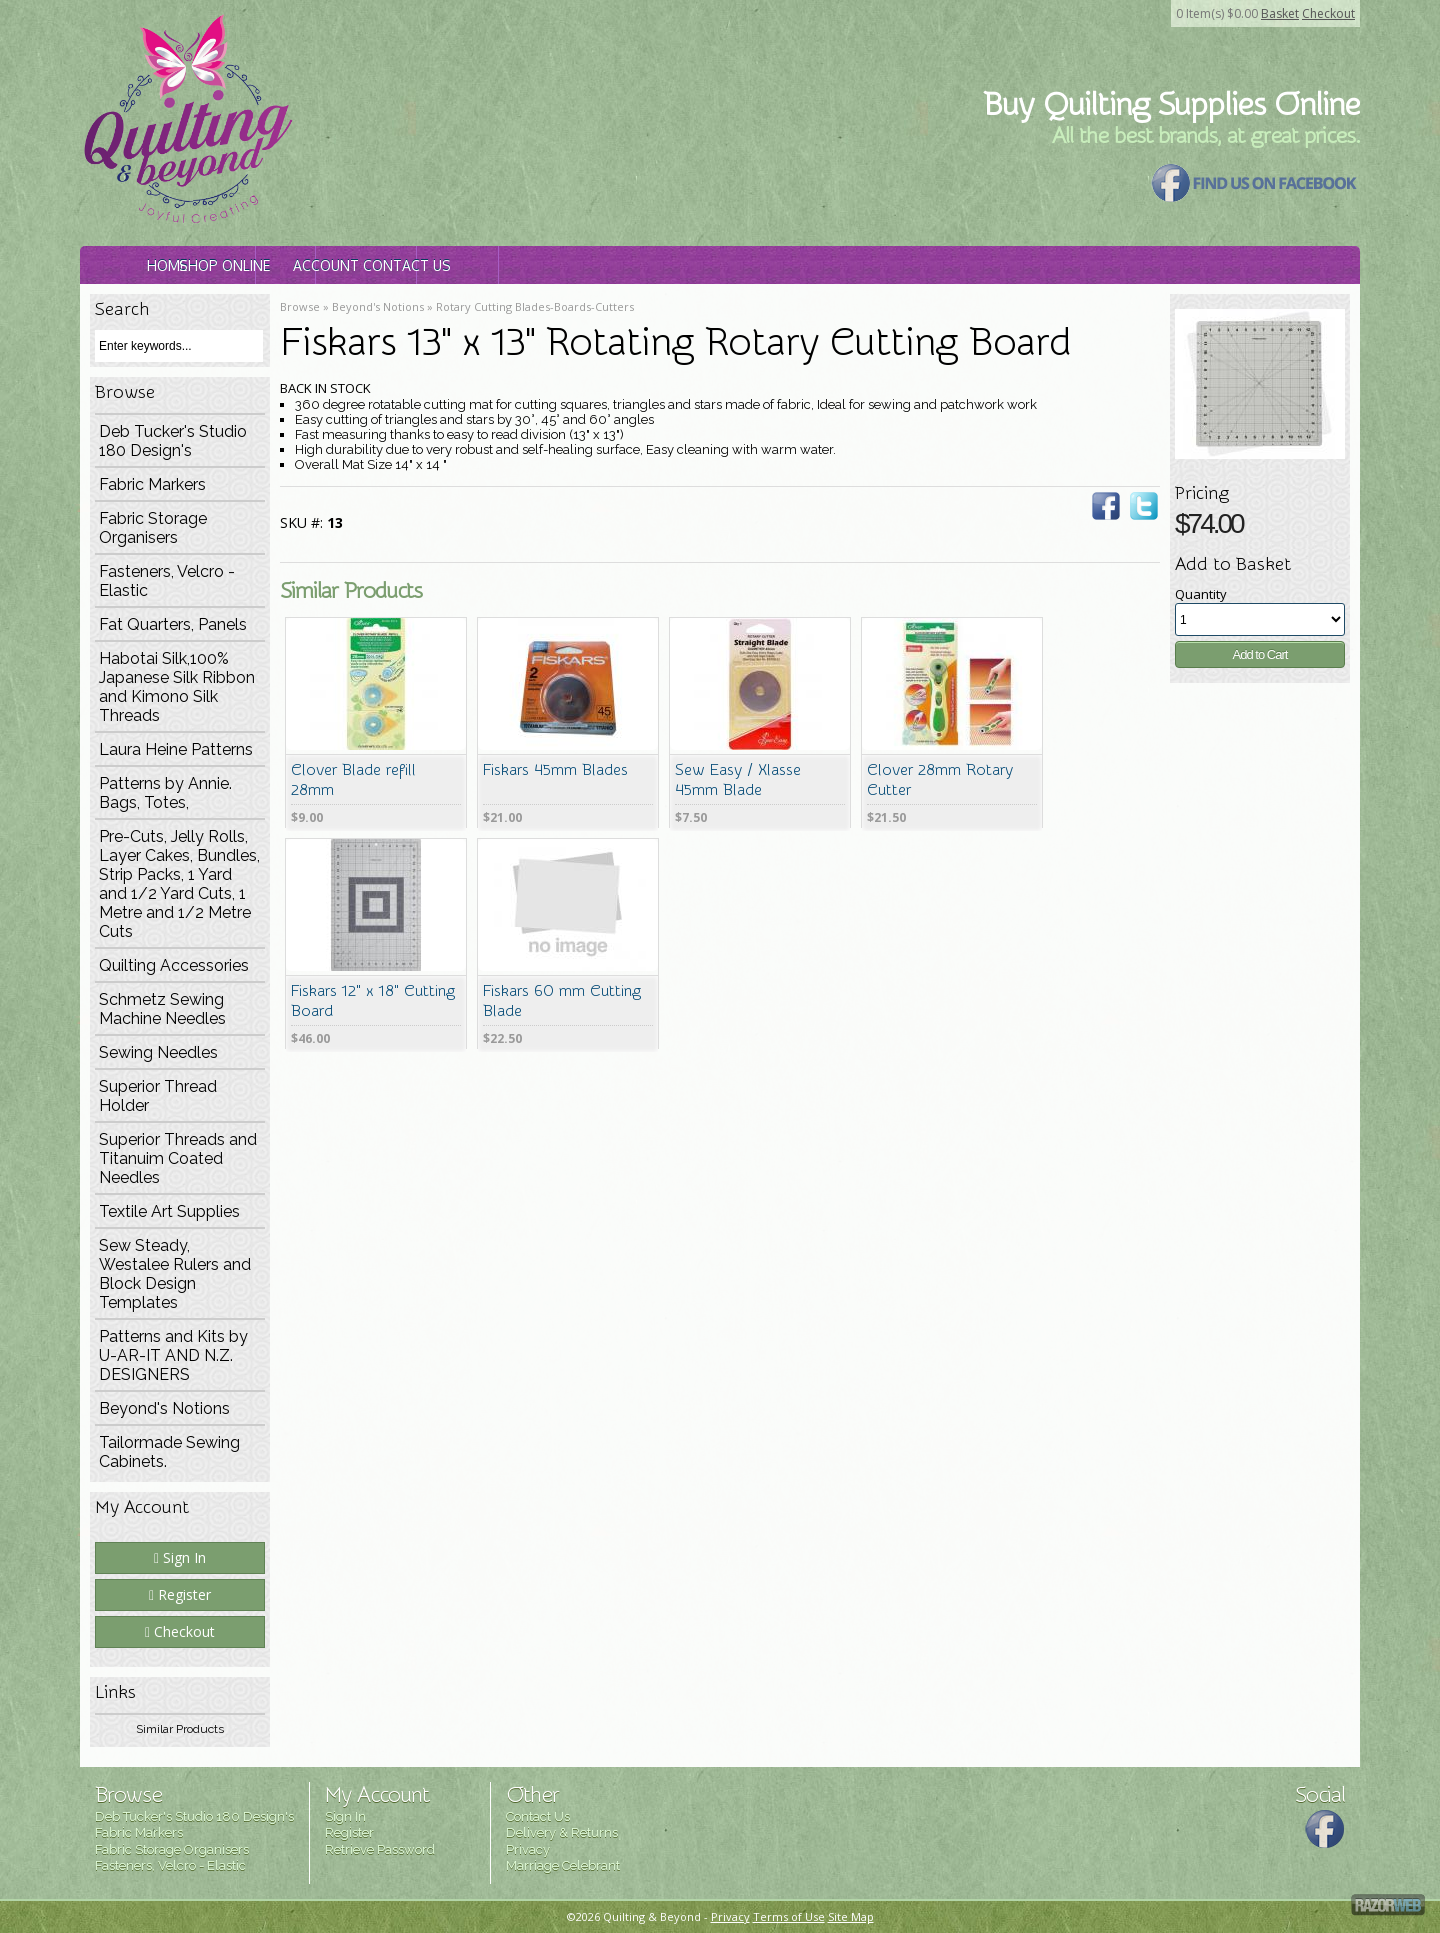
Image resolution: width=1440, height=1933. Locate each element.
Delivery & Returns (562, 1832)
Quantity (1201, 594)
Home (177, 265)
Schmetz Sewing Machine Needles (162, 1009)
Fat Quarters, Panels (173, 624)
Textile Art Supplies (169, 1211)
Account (567, 265)
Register (180, 1594)
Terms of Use (789, 1916)
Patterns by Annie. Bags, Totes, (165, 793)
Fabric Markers (152, 484)
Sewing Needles (158, 1052)
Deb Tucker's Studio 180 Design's (173, 441)
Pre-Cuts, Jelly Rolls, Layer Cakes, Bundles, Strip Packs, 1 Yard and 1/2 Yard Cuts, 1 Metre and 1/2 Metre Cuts (179, 884)
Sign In (180, 1557)
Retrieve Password (380, 1849)
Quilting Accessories (174, 965)
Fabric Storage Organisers (153, 528)
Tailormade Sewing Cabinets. (169, 1452)
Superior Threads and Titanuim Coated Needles (178, 1158)
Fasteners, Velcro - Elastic (167, 581)
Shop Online (372, 265)
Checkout (1328, 13)
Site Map (851, 1916)
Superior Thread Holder (158, 1096)
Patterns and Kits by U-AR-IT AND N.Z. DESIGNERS (173, 1355)
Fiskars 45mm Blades (555, 770)
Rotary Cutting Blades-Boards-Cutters (535, 306)
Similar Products (180, 1729)
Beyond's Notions (164, 1408)
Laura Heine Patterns (176, 749)
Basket (1280, 13)
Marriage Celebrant (563, 1865)
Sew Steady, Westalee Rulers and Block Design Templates (175, 1274)
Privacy (528, 1849)
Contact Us (762, 265)
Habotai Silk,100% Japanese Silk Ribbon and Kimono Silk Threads (177, 687)
